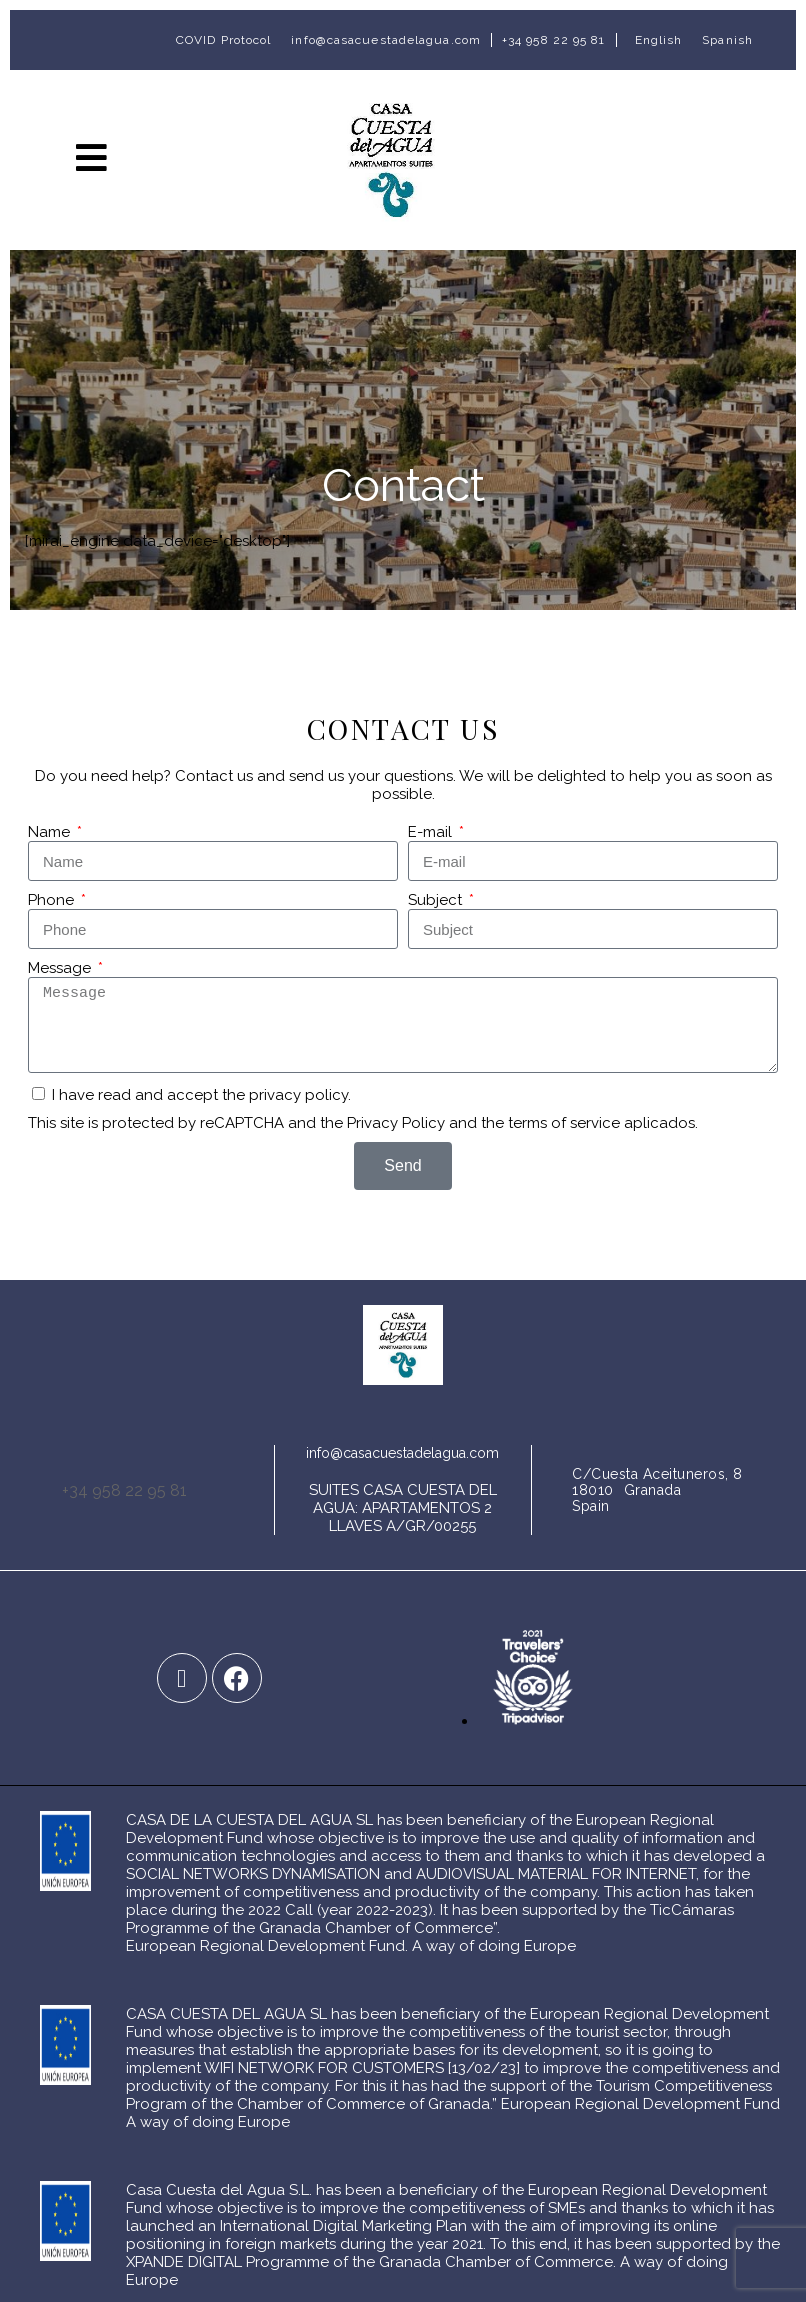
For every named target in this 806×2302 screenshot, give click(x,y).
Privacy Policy (396, 1123)
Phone (53, 900)
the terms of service (550, 1123)
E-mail (432, 832)
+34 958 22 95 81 (554, 40)
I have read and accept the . (201, 1095)
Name (51, 832)
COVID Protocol (223, 40)
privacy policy (298, 1095)
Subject (437, 900)
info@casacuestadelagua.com (386, 40)
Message (61, 968)
